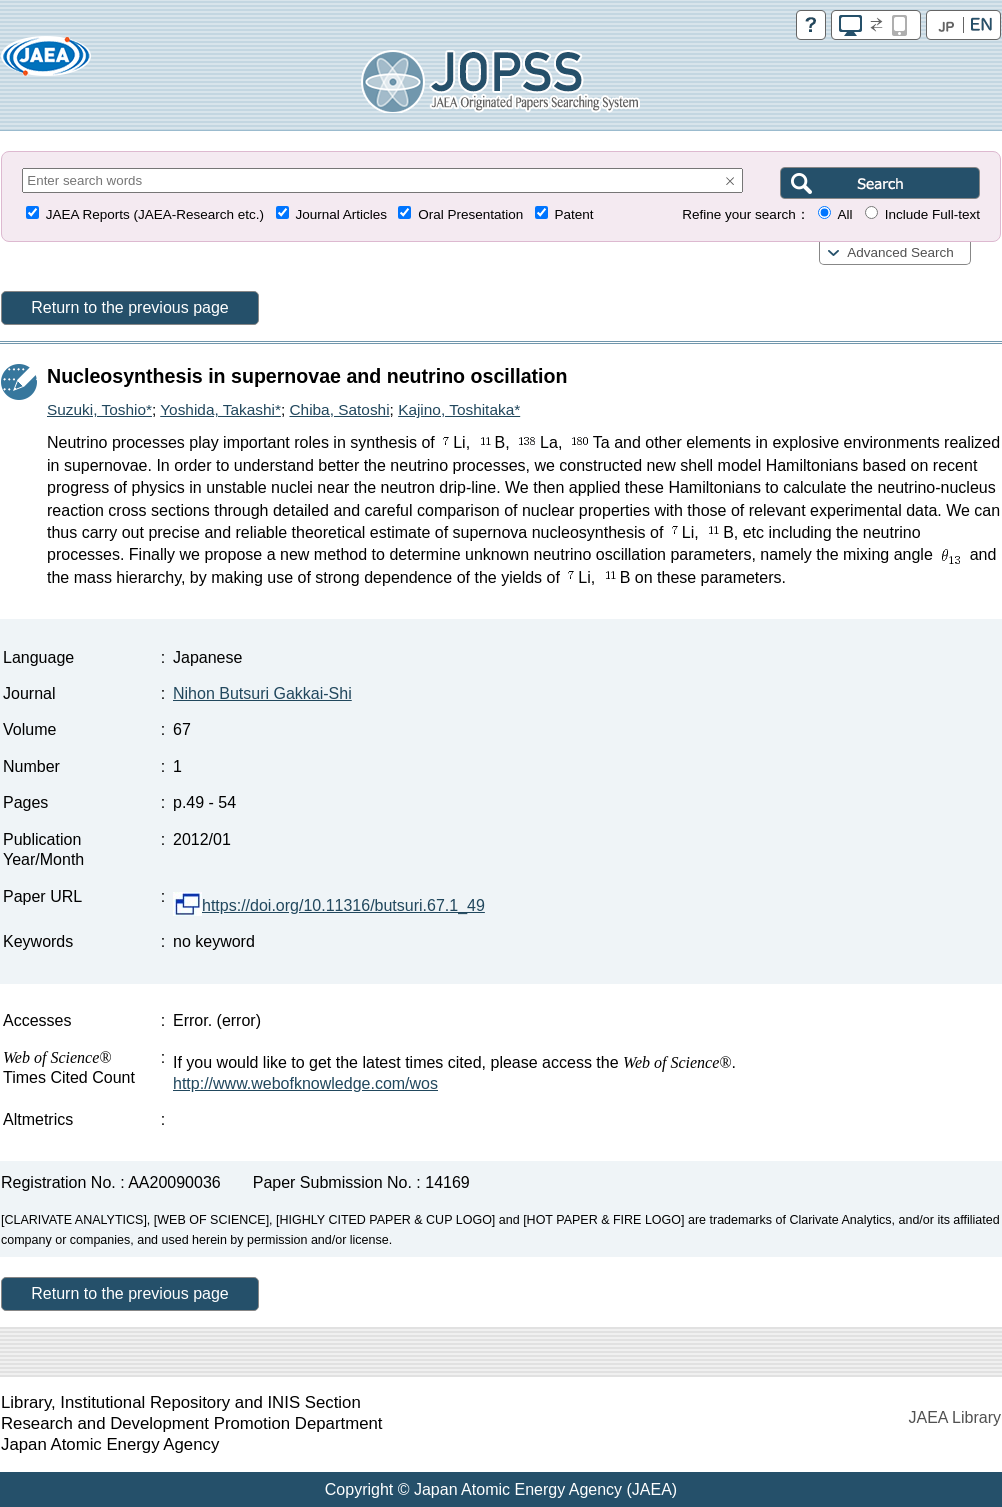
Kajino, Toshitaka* (459, 409)
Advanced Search (900, 252)
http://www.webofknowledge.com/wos (305, 1083)
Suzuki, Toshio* (99, 409)
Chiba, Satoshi (339, 409)
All (844, 214)
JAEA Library (955, 1417)
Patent (574, 214)
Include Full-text (932, 214)
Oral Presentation (470, 214)
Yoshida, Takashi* (220, 409)
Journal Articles (341, 214)
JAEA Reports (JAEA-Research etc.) (155, 214)
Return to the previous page (129, 307)
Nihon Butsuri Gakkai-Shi (262, 693)
